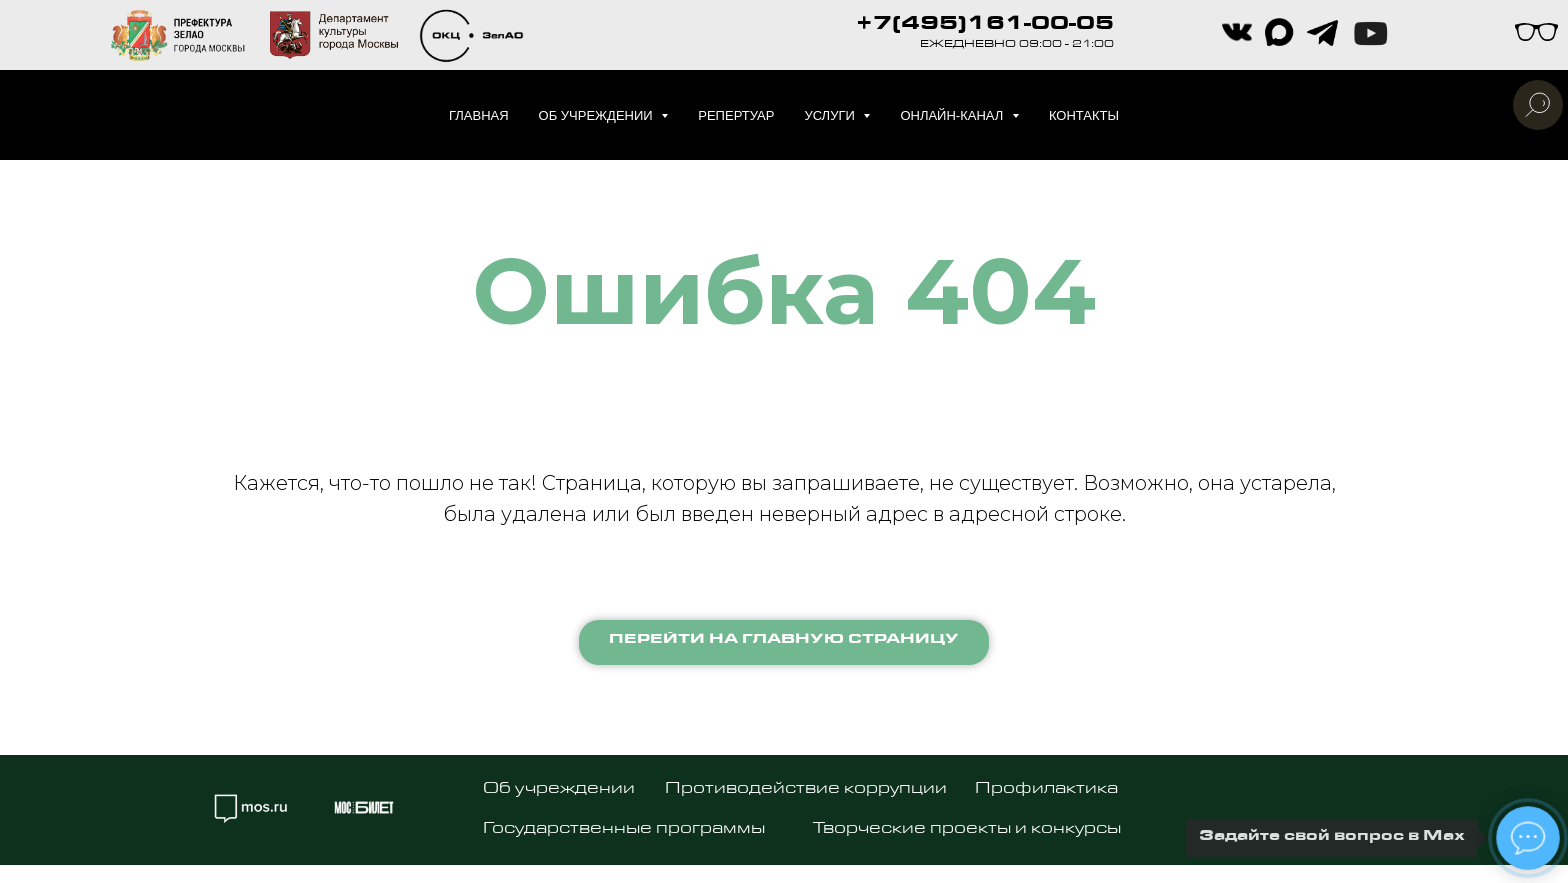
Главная (479, 115)
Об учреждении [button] (598, 115)
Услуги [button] (831, 115)
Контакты (1084, 115)
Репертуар (736, 115)
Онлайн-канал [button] (953, 115)
